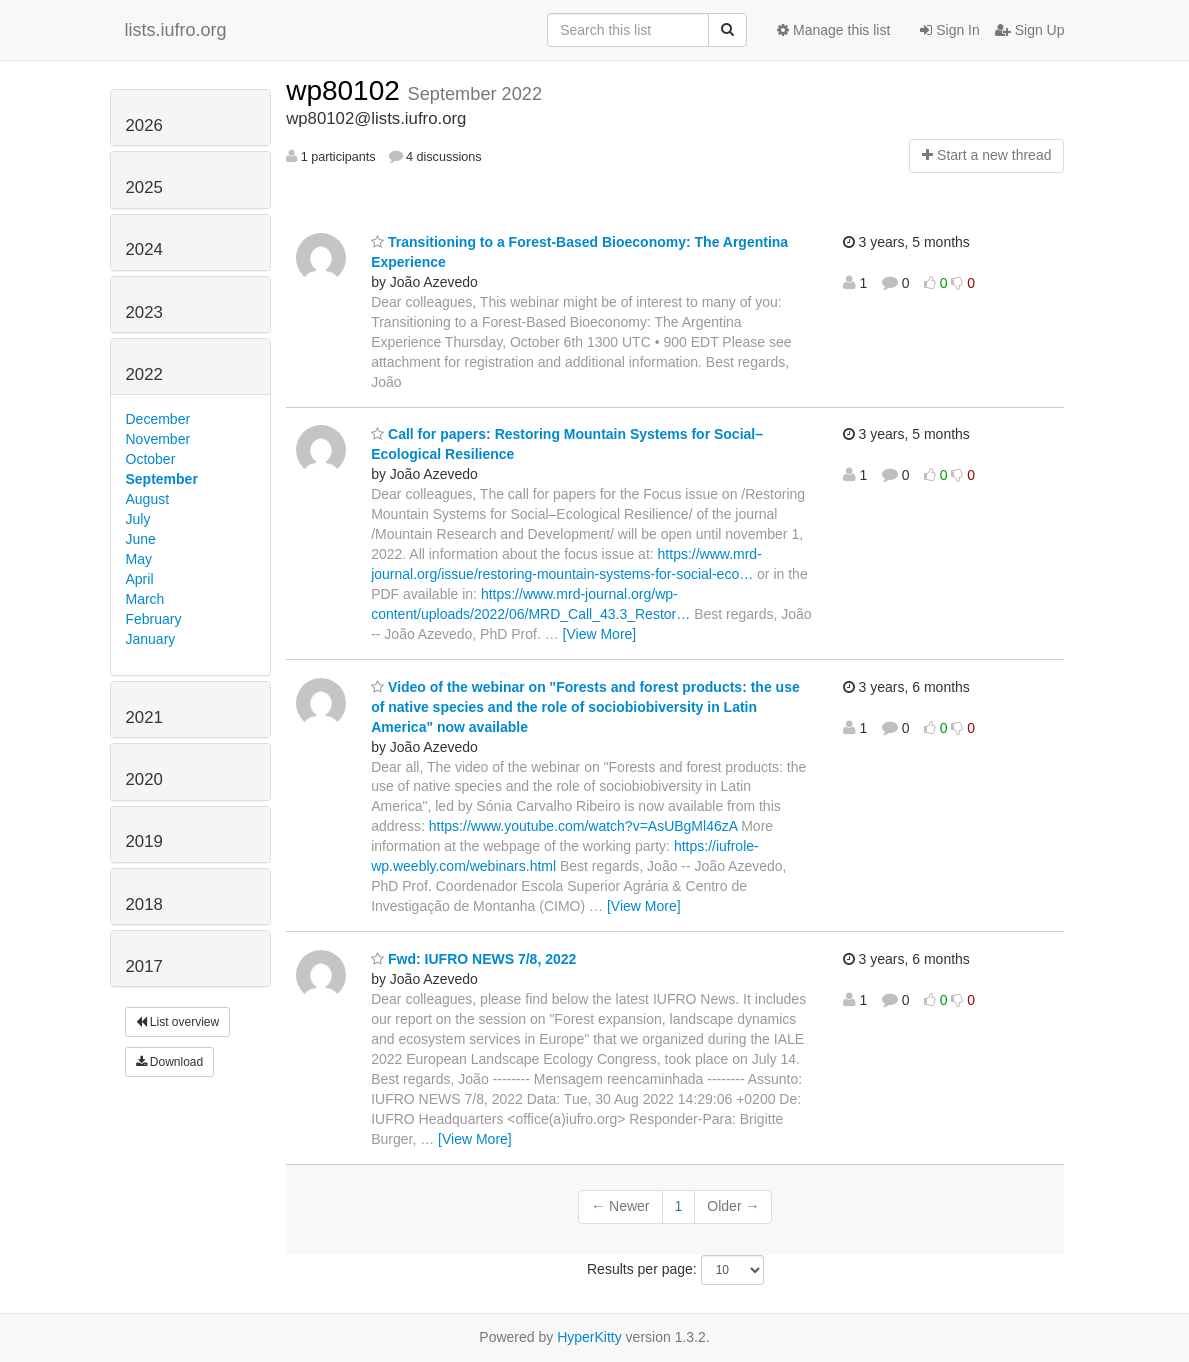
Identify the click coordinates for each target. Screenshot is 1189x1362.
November (158, 439)
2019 (144, 841)
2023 (144, 312)
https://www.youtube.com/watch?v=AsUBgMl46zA (583, 826)
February (154, 619)
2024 (144, 249)
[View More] (600, 634)
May (139, 559)
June (141, 539)
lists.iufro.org (176, 30)
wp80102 (346, 90)
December (158, 419)
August (148, 499)
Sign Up (1030, 30)
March (145, 599)
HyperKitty (589, 1337)
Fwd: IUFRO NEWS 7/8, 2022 (473, 959)
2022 (144, 374)
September (162, 479)
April (140, 579)
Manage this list (833, 30)
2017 (144, 966)
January (151, 639)
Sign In (949, 30)
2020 (144, 779)
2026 (144, 125)
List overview (178, 1022)
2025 (144, 187)
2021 (144, 717)
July (138, 519)
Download (170, 1062)
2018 (144, 904)
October (151, 459)
